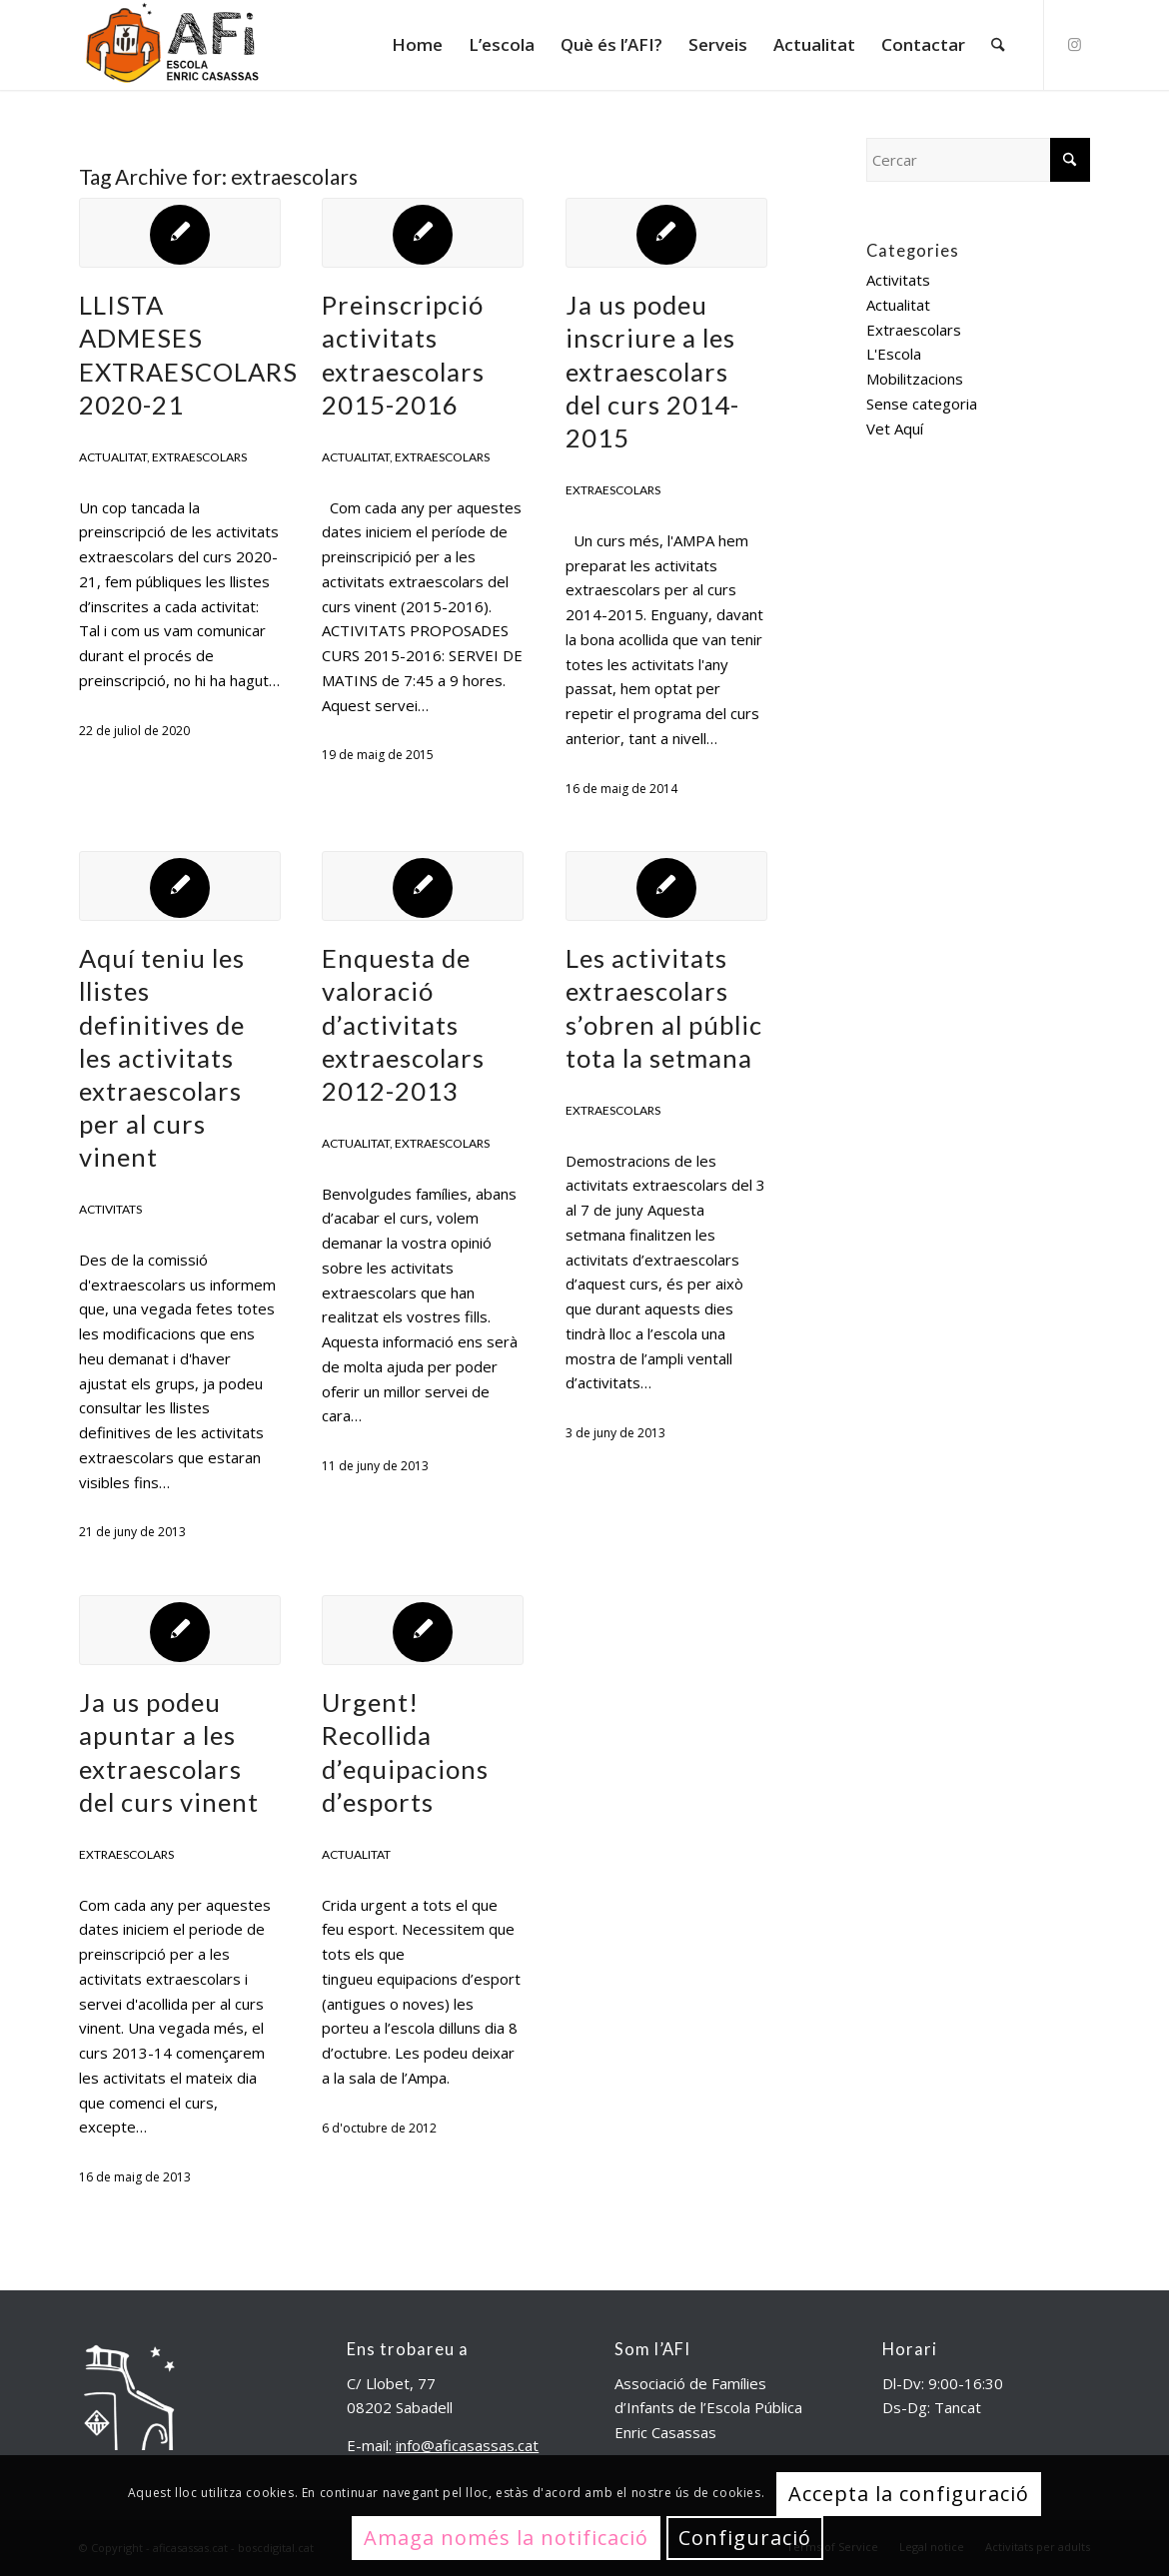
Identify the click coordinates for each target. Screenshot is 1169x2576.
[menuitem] (417, 45)
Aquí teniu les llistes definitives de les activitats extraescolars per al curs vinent (162, 1057)
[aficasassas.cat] (171, 45)
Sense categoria (921, 404)
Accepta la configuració (908, 2493)
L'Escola (893, 354)
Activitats (110, 1209)
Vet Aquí (894, 428)
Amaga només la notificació (506, 2537)
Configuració (744, 2537)
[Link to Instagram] (1075, 44)
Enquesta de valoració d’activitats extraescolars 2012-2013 (403, 1024)
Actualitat (113, 456)
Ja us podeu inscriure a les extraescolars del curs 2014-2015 (652, 371)
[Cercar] (997, 45)
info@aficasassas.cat (467, 2445)
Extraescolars (199, 456)
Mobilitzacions (914, 379)
